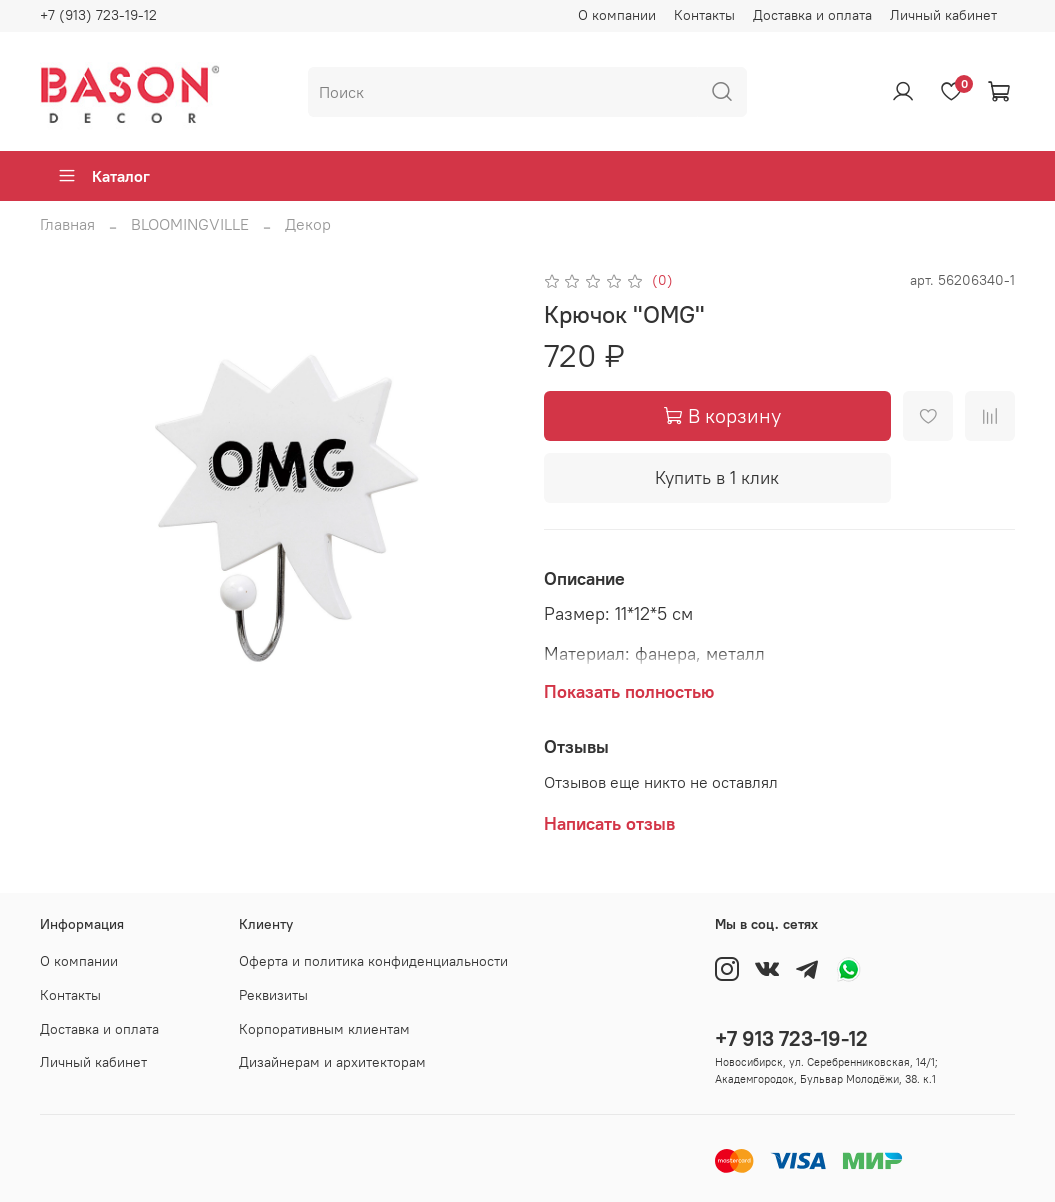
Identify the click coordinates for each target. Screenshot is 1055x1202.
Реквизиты (273, 995)
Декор (308, 224)
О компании (617, 15)
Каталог (103, 176)
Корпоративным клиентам (324, 1029)
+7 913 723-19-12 (791, 1038)
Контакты (704, 15)
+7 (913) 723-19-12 (98, 15)
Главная (67, 224)
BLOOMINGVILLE (190, 224)
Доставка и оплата (812, 15)
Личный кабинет (943, 15)
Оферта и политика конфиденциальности (373, 961)
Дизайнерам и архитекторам (332, 1062)
